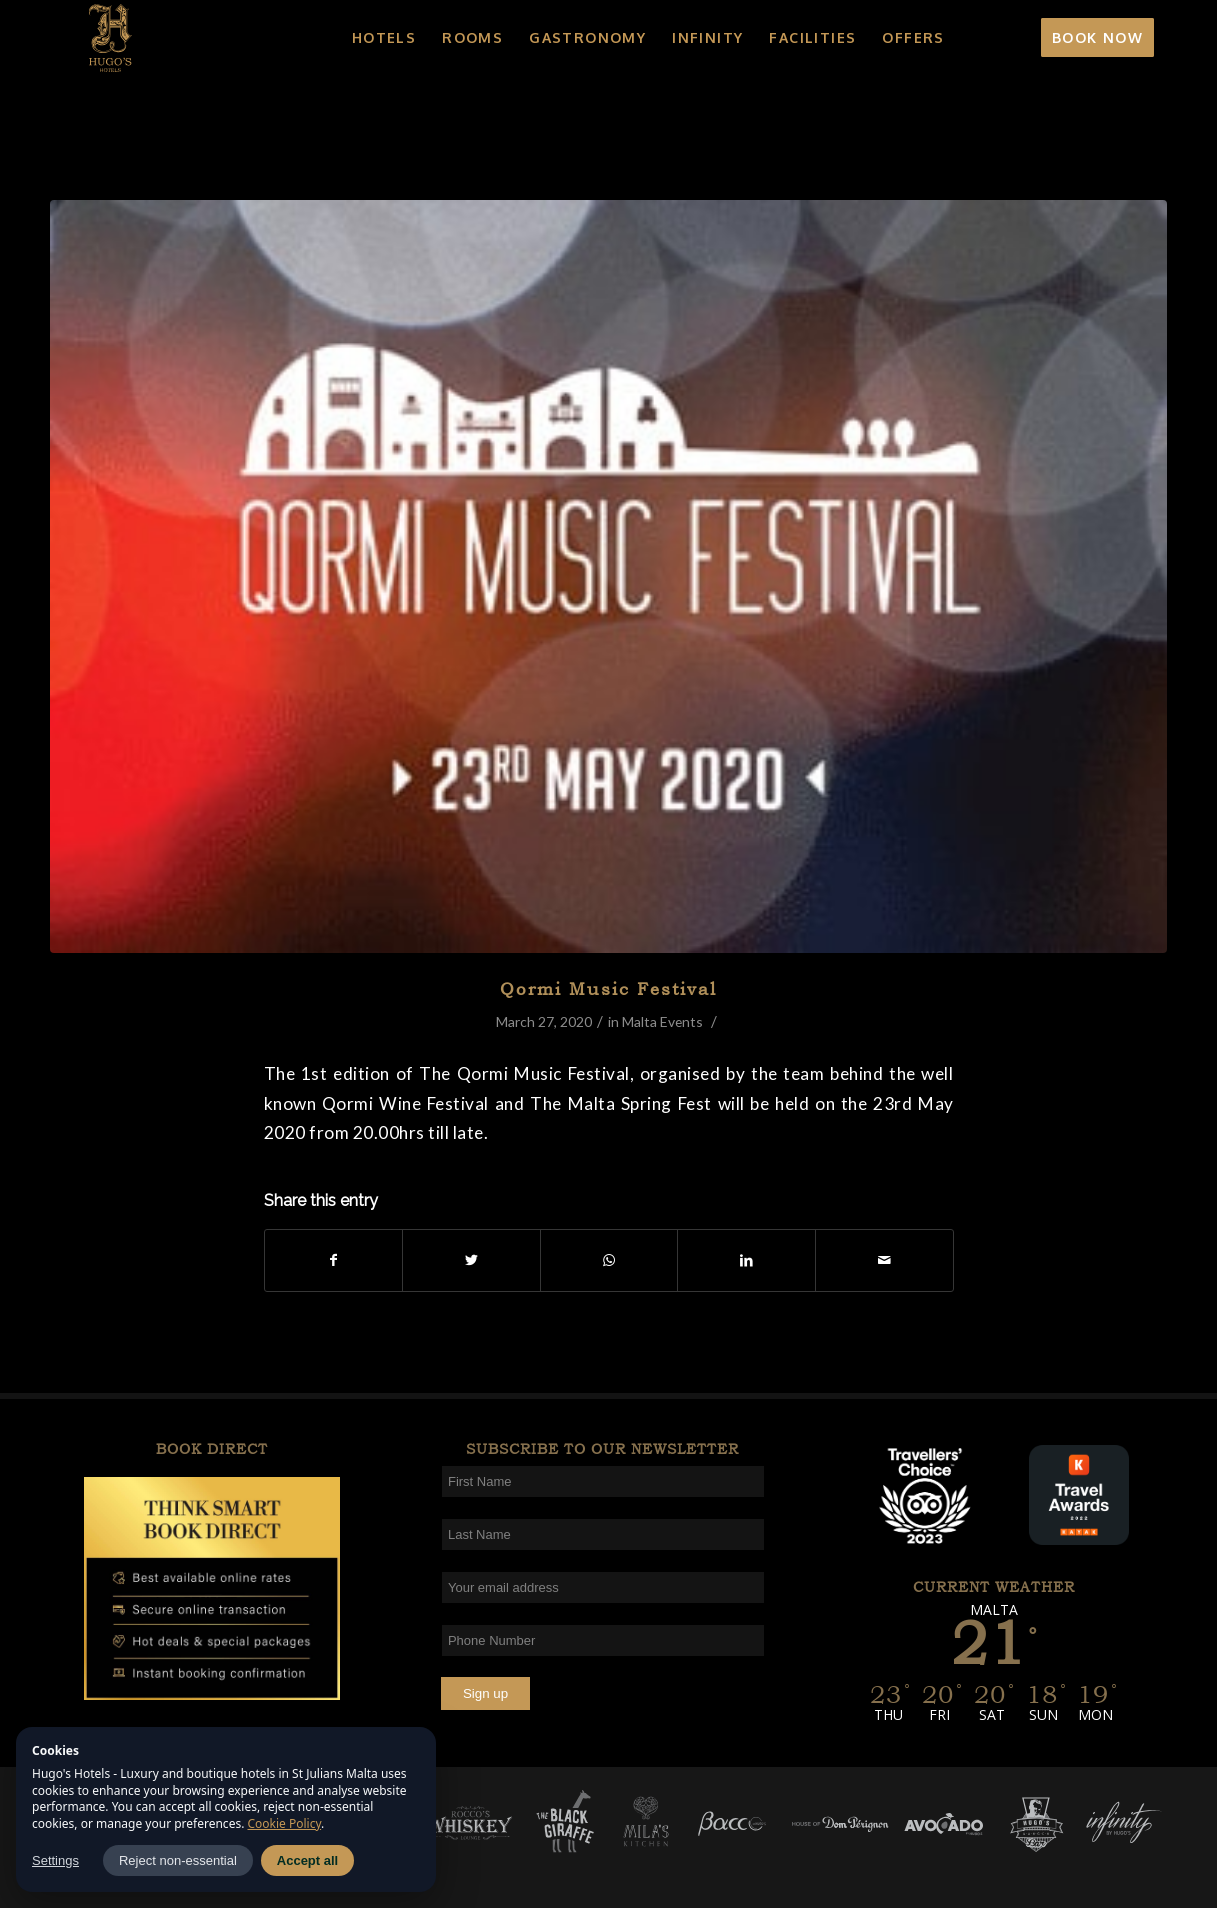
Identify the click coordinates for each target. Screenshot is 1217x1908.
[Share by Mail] (884, 1260)
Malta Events (662, 1021)
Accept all (307, 1860)
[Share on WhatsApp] (609, 1260)
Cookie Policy (285, 1823)
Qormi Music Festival (608, 988)
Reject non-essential (178, 1860)
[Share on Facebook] (334, 1260)
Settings (55, 1860)
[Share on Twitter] (471, 1260)
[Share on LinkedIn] (746, 1260)
